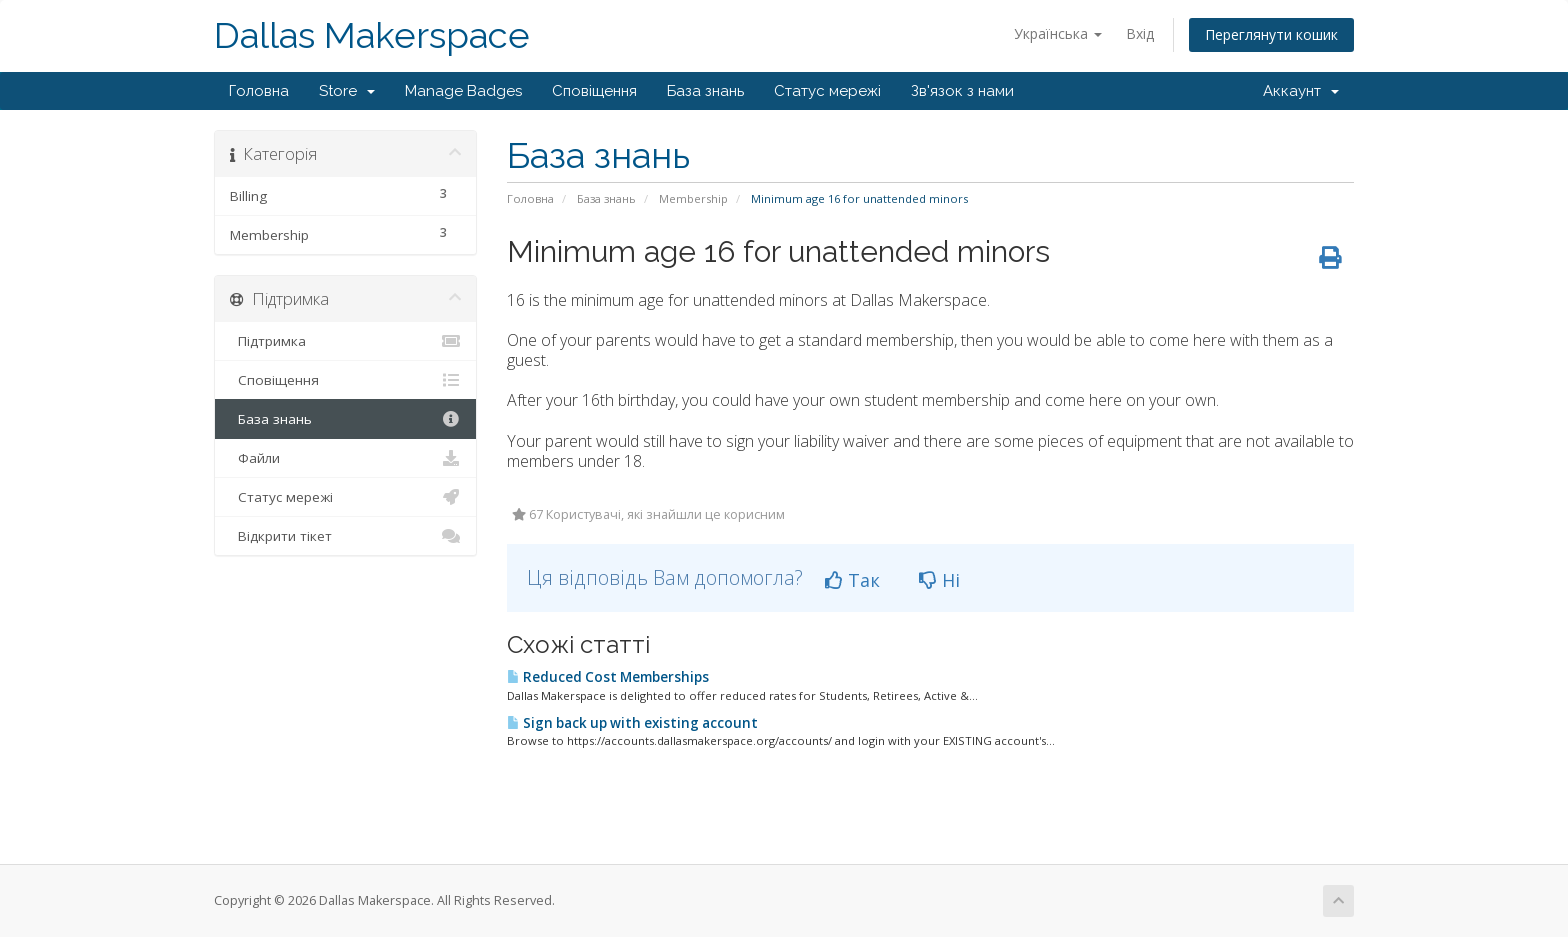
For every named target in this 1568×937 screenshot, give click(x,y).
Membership (693, 198)
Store (347, 91)
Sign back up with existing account (632, 723)
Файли (345, 458)
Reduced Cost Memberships (608, 677)
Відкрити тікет (345, 536)
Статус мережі (827, 91)
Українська (1058, 33)
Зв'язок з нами (962, 91)
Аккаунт (1301, 91)
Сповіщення (594, 91)
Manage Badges (463, 91)
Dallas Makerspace (372, 35)
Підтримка (345, 341)
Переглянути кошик (1271, 34)
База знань (705, 91)
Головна (259, 91)
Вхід (1140, 33)
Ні (939, 580)
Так (852, 580)
